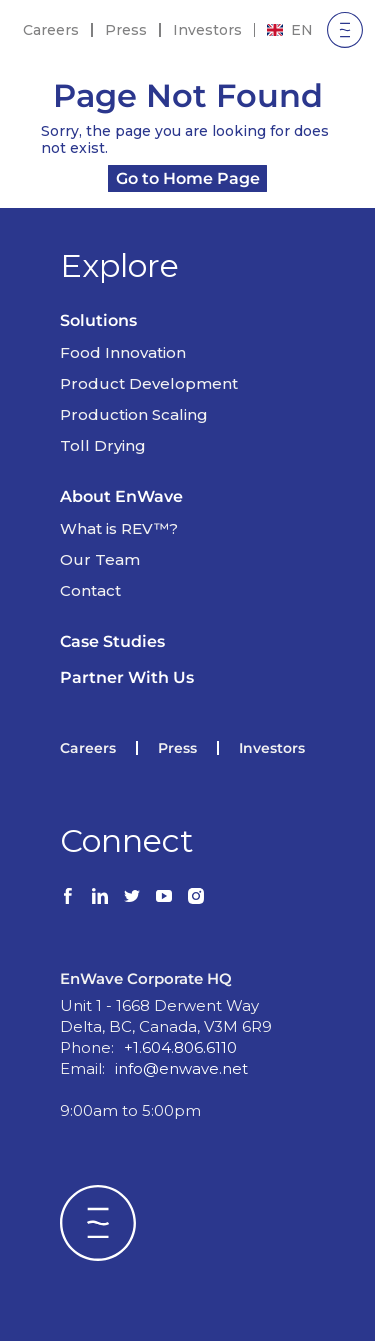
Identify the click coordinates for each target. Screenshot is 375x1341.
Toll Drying (103, 445)
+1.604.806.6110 (180, 1047)
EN (290, 30)
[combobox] (290, 30)
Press (126, 30)
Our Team (100, 559)
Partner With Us (127, 677)
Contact (90, 590)
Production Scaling (134, 414)
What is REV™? (119, 528)
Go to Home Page (188, 178)
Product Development (149, 383)
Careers (51, 30)
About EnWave (121, 496)
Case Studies (112, 641)
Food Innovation (123, 352)
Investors (207, 30)
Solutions (98, 320)
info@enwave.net (181, 1068)
